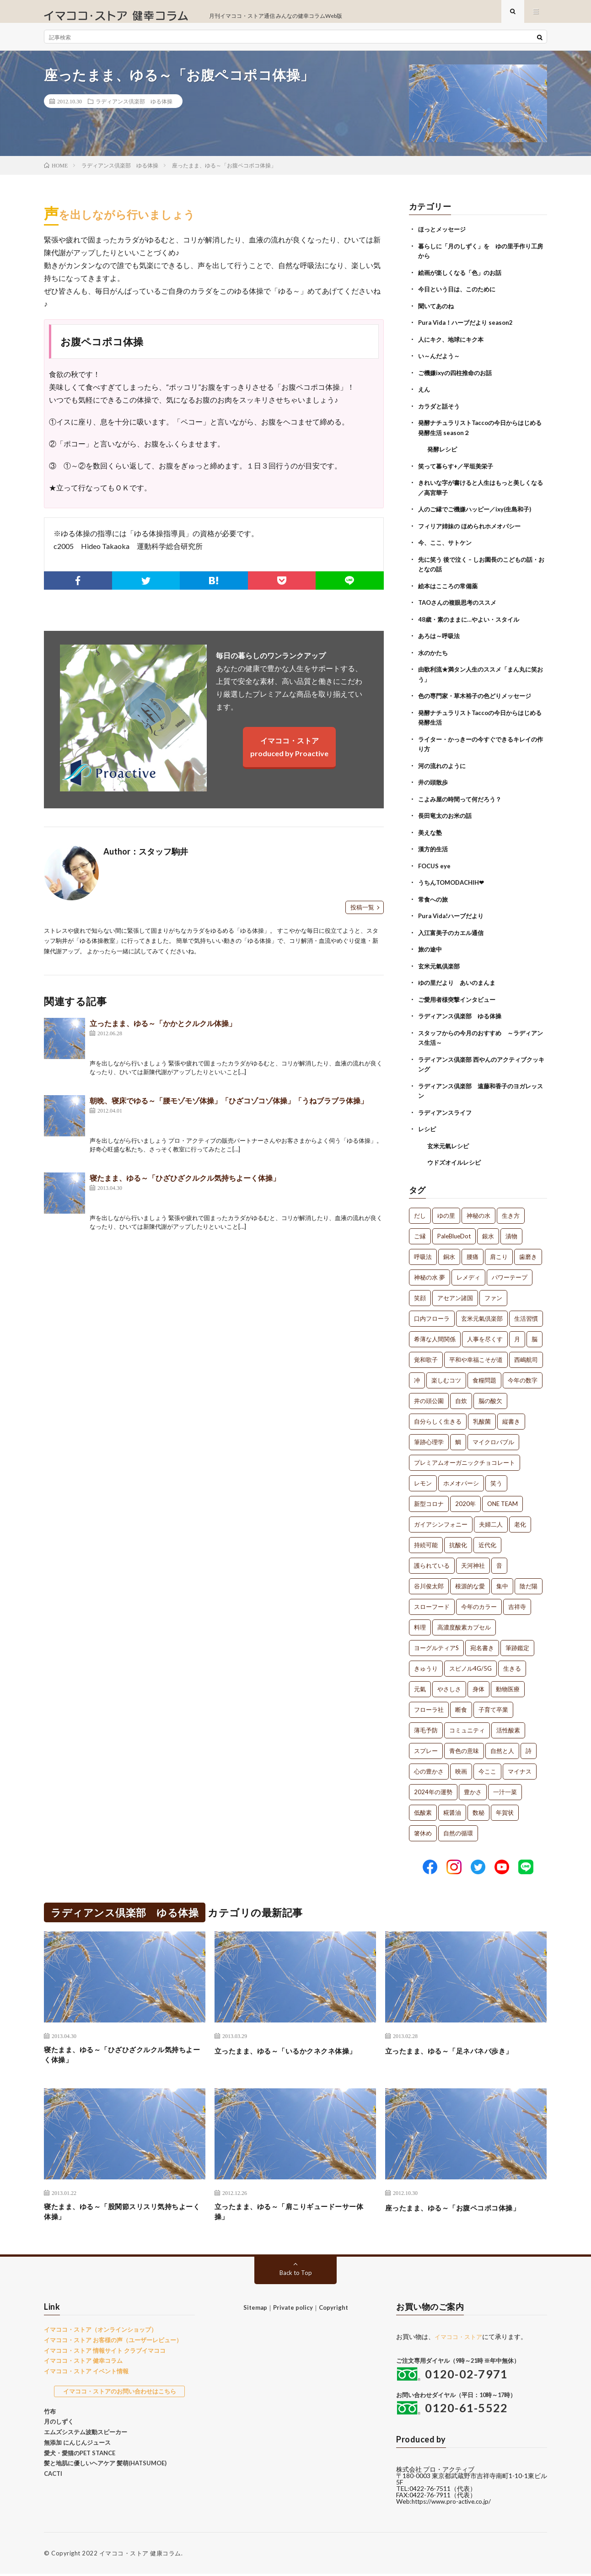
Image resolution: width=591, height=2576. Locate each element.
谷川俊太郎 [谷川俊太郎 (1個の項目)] (429, 1581)
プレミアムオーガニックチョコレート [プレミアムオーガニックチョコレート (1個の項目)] (464, 1457)
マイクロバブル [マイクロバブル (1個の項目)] (493, 1437)
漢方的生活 (434, 849)
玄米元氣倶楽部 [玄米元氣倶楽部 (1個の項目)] (482, 1313)
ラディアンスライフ (447, 1108)
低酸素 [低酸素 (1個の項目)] (423, 1807)
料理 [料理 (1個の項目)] (420, 1622)
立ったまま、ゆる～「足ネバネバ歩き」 (461, 2045)
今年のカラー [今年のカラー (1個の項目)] (479, 1601)
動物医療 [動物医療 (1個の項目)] (508, 1684)
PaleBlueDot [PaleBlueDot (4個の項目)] (454, 1231)
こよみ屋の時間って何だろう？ (463, 799)
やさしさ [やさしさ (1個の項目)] (449, 1684)
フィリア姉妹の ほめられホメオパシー (473, 530)
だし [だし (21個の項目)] (420, 1210)
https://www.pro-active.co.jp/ (454, 2503)
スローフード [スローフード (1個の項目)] (432, 1601)
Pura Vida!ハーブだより (453, 915)
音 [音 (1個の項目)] (499, 1560)
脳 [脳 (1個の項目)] (534, 1334)
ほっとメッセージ (443, 238)
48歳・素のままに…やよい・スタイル (472, 622)
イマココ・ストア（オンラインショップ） (100, 2331)
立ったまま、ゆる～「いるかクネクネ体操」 (291, 2051)
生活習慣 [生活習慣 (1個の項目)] (526, 1313)
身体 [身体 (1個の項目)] (478, 1684)
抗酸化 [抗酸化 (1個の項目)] (458, 1539)
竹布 (50, 2413)
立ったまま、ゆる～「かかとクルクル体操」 (163, 1032)
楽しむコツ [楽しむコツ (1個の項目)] (446, 1375)
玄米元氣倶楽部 (440, 964)
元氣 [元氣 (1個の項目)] (420, 1684)
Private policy (293, 2309)
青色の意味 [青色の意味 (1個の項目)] (464, 1745)
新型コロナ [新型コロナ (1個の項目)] (429, 1498)
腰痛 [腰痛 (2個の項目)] (472, 1251)
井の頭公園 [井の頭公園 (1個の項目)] (429, 1395)
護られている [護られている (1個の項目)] (432, 1560)
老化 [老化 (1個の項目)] (520, 1519)
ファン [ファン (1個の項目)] (493, 1292)
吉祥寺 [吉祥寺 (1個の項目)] (517, 1601)
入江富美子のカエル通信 (453, 931)
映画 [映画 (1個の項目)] (461, 1766)
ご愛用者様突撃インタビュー (459, 997)
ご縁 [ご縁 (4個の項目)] (420, 1231)
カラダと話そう (440, 412)
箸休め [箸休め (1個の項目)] (423, 1828)
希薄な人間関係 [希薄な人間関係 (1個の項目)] (435, 1334)
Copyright (333, 2309)
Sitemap (255, 2309)
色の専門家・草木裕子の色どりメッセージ (479, 698)
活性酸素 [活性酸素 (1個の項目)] (508, 1725)
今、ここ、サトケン (447, 547)
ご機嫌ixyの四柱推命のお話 (457, 379)
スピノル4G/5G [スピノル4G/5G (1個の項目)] (470, 1663)
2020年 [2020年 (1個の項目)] (465, 1498)
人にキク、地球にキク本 (453, 346)
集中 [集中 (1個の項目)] (502, 1581)
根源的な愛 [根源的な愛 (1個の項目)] (470, 1581)
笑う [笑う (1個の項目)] (496, 1478)
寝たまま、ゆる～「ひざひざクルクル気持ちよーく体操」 (185, 1187)
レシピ (427, 1125)
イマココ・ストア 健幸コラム (83, 2362)
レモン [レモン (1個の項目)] (423, 1478)
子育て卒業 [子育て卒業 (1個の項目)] (493, 1704)
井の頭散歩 (434, 783)
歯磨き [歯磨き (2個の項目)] (528, 1251)
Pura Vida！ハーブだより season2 (468, 330)
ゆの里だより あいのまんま (459, 980)
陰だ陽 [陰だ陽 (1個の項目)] (528, 1581)
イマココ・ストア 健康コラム (140, 2555)
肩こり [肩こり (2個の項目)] (499, 1251)
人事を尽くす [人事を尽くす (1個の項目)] (485, 1334)
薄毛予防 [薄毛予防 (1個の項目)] (426, 1725)
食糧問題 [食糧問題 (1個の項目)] (484, 1375)
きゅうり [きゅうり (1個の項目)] (426, 1663)
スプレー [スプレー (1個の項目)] (426, 1745)
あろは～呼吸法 (440, 639)
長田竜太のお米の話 (447, 816)
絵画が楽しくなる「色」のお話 (463, 281)
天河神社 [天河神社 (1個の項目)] (473, 1560)
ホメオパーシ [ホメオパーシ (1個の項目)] (461, 1478)
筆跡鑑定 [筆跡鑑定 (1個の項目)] (517, 1642)
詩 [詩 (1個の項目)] (529, 1745)
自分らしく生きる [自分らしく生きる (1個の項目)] (438, 1416)
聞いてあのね (437, 313)
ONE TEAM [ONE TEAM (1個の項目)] (502, 1498)
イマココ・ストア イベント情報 (86, 2373)
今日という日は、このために (459, 297)
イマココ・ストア (460, 2339)
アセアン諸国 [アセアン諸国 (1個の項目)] (455, 1292)
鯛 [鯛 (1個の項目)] (458, 1437)
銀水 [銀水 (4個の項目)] (488, 1231)
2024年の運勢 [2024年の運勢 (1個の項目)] (433, 1787)
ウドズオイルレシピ (456, 1158)
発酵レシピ (443, 455)
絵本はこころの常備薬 (450, 589)
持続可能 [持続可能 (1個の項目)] (426, 1539)
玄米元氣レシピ (449, 1141)
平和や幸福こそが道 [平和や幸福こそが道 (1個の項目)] (476, 1354)
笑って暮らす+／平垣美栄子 (458, 471)
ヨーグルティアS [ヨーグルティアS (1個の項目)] (436, 1642)
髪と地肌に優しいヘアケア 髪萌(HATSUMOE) (105, 2465)
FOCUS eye (435, 865)
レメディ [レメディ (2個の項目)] (468, 1272)
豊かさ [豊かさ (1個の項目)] (473, 1787)
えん (424, 396)
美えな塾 (431, 832)
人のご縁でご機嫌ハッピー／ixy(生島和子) (479, 514)
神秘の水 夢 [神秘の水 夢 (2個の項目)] (429, 1272)
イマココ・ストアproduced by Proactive (289, 756)
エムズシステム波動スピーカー (85, 2434)
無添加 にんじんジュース (77, 2444)
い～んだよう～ (440, 363)
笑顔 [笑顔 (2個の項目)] (420, 1292)
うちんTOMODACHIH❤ (454, 882)
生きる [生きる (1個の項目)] (512, 1663)
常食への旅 (434, 898)
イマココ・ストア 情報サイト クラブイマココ (105, 2352)
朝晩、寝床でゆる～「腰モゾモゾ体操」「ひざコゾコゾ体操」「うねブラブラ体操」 (229, 1109)
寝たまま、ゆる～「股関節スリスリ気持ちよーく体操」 (124, 2212)
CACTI (53, 2475)
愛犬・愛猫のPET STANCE (79, 2454)
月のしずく (59, 2423)
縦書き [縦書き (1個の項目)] (511, 1416)
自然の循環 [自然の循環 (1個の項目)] (458, 1828)
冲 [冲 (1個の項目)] (417, 1375)
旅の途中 (431, 948)
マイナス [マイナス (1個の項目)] (520, 1766)
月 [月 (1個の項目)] (517, 1334)
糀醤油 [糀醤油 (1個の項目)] (452, 1807)
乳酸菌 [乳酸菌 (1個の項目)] (482, 1416)
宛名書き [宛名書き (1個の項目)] (482, 1642)
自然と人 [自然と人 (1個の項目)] (502, 1745)
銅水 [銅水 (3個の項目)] (449, 1251)
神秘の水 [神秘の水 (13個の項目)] (478, 1210)
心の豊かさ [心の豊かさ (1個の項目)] (429, 1766)
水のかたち (434, 655)
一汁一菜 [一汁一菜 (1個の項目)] (505, 1787)
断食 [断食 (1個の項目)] (461, 1704)
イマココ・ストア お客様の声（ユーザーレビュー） (113, 2341)
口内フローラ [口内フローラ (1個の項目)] (432, 1313)
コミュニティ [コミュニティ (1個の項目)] (467, 1725)
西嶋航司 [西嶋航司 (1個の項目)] (526, 1354)
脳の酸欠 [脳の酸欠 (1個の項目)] (490, 1395)
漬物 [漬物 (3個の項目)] (511, 1231)
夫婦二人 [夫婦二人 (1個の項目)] (491, 1519)
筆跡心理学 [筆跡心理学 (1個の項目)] (429, 1437)
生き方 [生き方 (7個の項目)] (511, 1210)
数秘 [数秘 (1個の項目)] (478, 1807)
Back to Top (296, 2275)
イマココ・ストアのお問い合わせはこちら (119, 2393)
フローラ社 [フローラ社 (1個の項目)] (429, 1704)
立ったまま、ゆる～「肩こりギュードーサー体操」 (295, 2212)
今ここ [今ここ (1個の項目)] (487, 1766)
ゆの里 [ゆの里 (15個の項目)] (446, 1210)
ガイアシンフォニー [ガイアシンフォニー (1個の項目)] (440, 1519)
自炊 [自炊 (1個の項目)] (461, 1395)
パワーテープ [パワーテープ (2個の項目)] (509, 1272)
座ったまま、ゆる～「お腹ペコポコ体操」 (465, 2206)
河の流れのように (443, 766)
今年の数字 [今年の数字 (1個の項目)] (522, 1375)
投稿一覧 (362, 916)
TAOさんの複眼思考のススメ (460, 606)
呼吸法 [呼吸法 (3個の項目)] (423, 1251)
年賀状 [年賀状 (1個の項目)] (505, 1807)
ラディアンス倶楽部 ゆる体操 (134, 110)
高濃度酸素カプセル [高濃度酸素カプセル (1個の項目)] (464, 1622)
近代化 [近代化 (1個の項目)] (487, 1539)
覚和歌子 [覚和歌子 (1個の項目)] (426, 1354)
